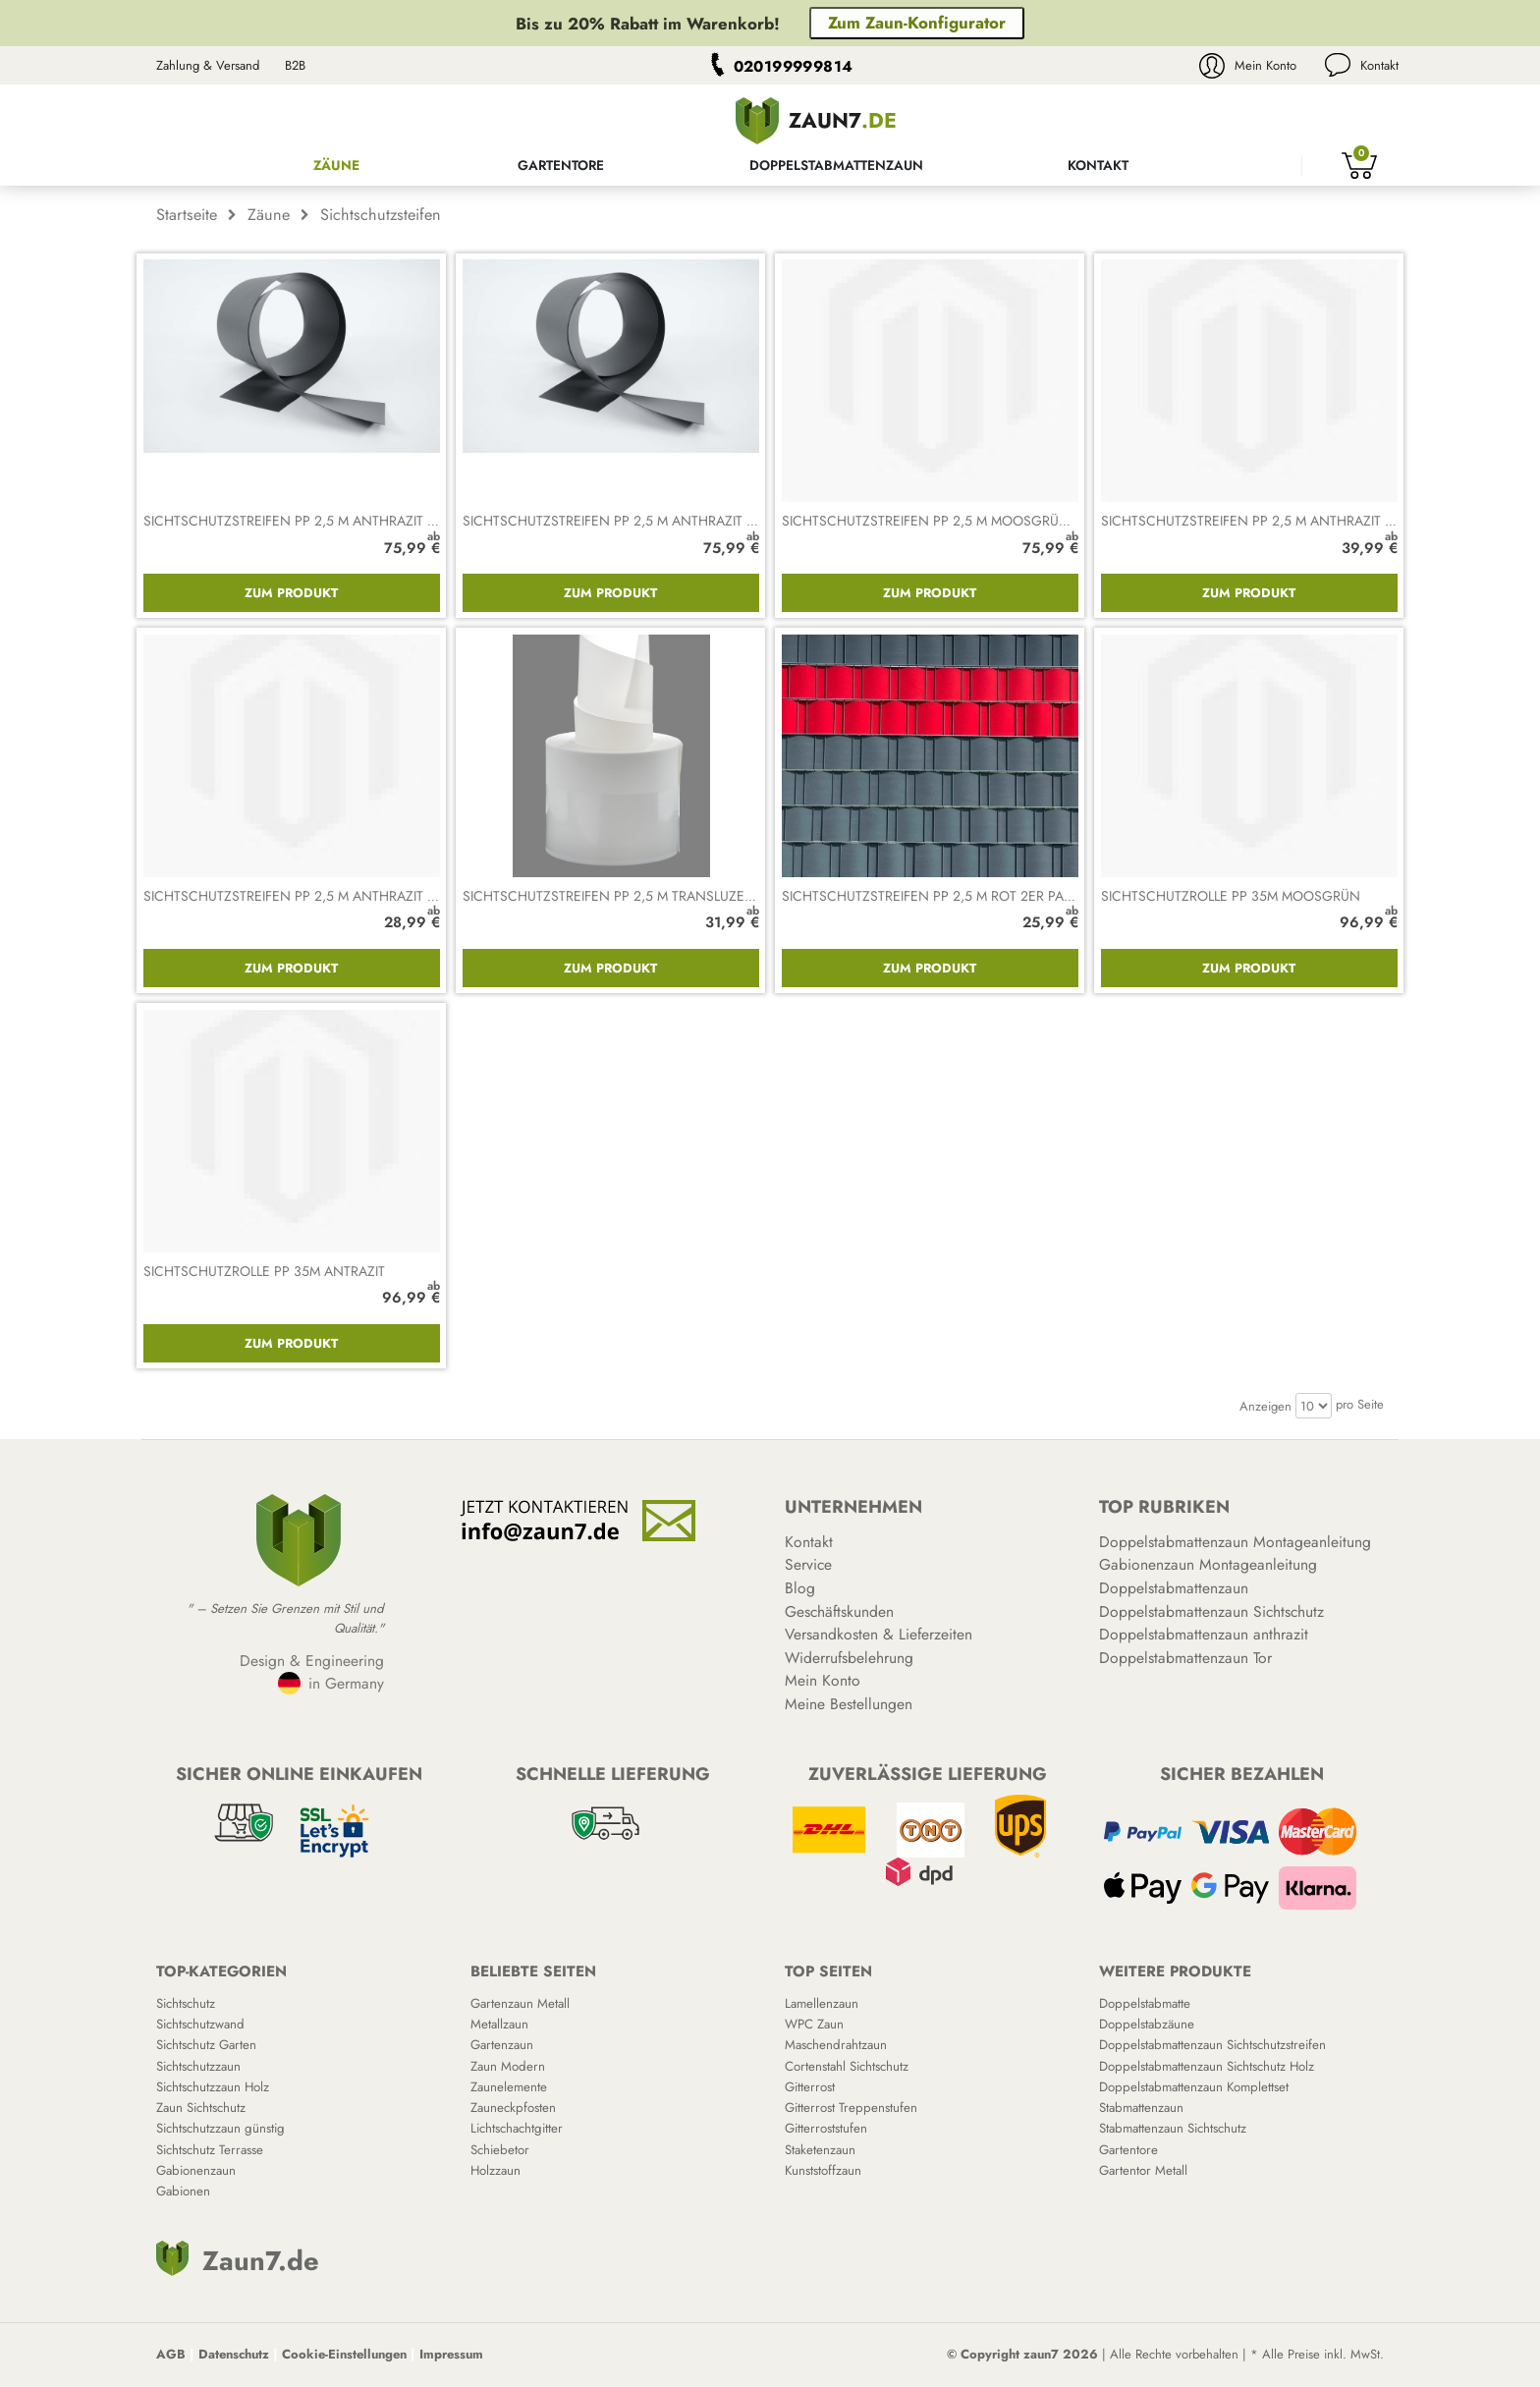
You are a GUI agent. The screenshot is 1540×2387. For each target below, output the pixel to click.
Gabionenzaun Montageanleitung (1208, 1564)
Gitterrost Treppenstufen (851, 2107)
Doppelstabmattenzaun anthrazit (1203, 1634)
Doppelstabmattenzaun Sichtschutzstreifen (1212, 2044)
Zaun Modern (507, 2066)
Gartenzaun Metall (520, 2003)
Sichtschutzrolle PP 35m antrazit (264, 1271)
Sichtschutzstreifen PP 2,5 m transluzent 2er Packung (660, 896)
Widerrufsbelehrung (849, 1657)
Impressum (451, 2354)
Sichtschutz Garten (206, 2044)
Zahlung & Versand (207, 65)
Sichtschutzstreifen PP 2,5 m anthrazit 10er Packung (653, 520)
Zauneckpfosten (513, 2107)
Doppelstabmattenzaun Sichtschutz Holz (1206, 2066)
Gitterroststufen (826, 2128)
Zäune (336, 165)
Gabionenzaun (196, 2170)
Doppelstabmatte (1144, 2003)
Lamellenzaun (821, 2003)
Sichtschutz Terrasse (209, 2149)
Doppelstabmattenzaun (836, 165)
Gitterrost (810, 2087)
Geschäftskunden (839, 1611)
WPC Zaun (814, 2024)
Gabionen (183, 2191)
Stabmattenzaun (1141, 2107)
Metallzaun (499, 2024)
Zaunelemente (508, 2087)
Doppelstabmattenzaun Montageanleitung (1235, 1541)
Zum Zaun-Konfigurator (917, 22)
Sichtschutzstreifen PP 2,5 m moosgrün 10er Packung (976, 520)
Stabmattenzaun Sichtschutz (1172, 2128)
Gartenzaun (501, 2044)
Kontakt (1379, 65)
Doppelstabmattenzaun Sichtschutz (1211, 1611)
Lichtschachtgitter (516, 2128)
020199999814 (793, 66)
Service (808, 1564)
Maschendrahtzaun (836, 2044)
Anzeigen (1265, 1406)
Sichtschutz (185, 2003)
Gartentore (561, 165)
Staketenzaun (820, 2149)
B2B (295, 65)
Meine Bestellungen (848, 1704)
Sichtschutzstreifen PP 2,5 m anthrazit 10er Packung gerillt (359, 520)
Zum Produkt (291, 592)
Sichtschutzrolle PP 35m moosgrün (1230, 896)
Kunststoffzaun (823, 2170)
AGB (171, 2354)
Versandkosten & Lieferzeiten (878, 1634)
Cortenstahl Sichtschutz (846, 2066)
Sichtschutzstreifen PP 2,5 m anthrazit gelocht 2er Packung (363, 896)
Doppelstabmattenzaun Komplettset (1194, 2087)
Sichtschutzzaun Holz (212, 2087)
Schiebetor (499, 2149)
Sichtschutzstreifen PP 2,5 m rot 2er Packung (947, 896)
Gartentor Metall (1143, 2170)
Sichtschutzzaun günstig (220, 2128)
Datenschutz (233, 2354)
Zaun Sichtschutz (201, 2107)
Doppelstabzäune (1146, 2024)
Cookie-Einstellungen (344, 2354)
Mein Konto (1265, 65)
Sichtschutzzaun (198, 2066)
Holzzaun (495, 2170)
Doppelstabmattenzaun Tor (1185, 1657)
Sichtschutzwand (200, 2024)
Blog (800, 1588)
